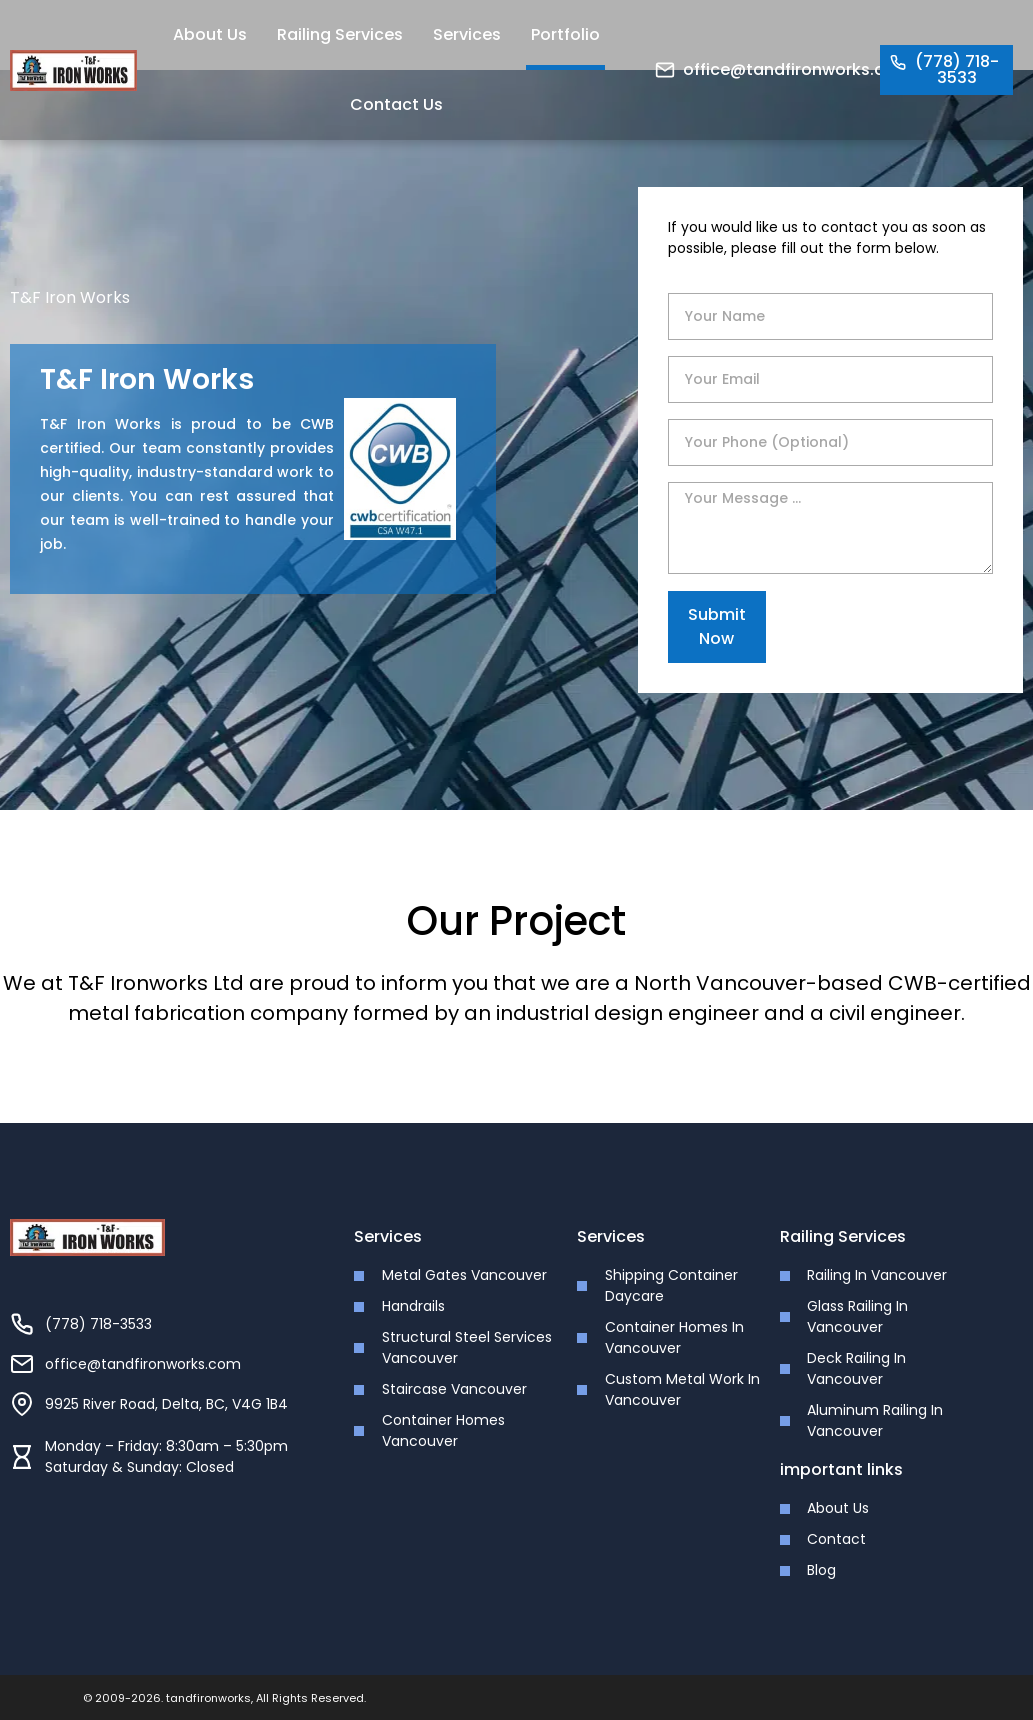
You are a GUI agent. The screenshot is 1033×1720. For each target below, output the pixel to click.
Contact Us (396, 104)
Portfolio (565, 34)
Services (467, 34)
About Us (210, 34)
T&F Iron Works (70, 297)
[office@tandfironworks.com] (665, 70)
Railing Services (340, 34)
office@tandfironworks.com (797, 69)
